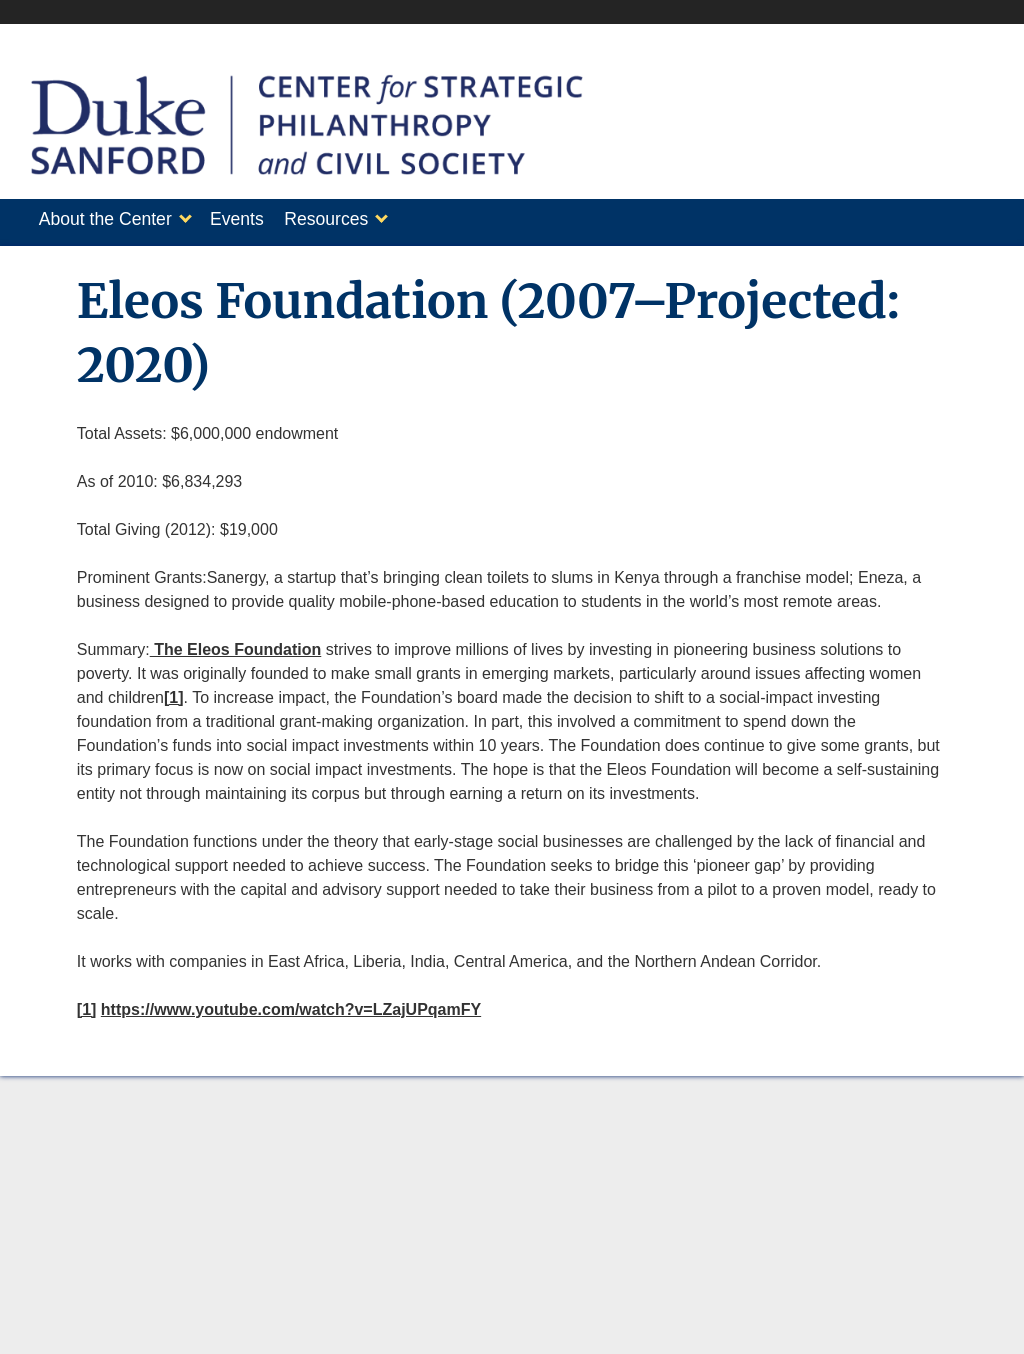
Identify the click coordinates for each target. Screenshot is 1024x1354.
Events (247, 219)
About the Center (105, 219)
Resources (346, 219)
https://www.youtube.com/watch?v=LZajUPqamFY (291, 1003)
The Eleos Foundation (236, 643)
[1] (174, 691)
